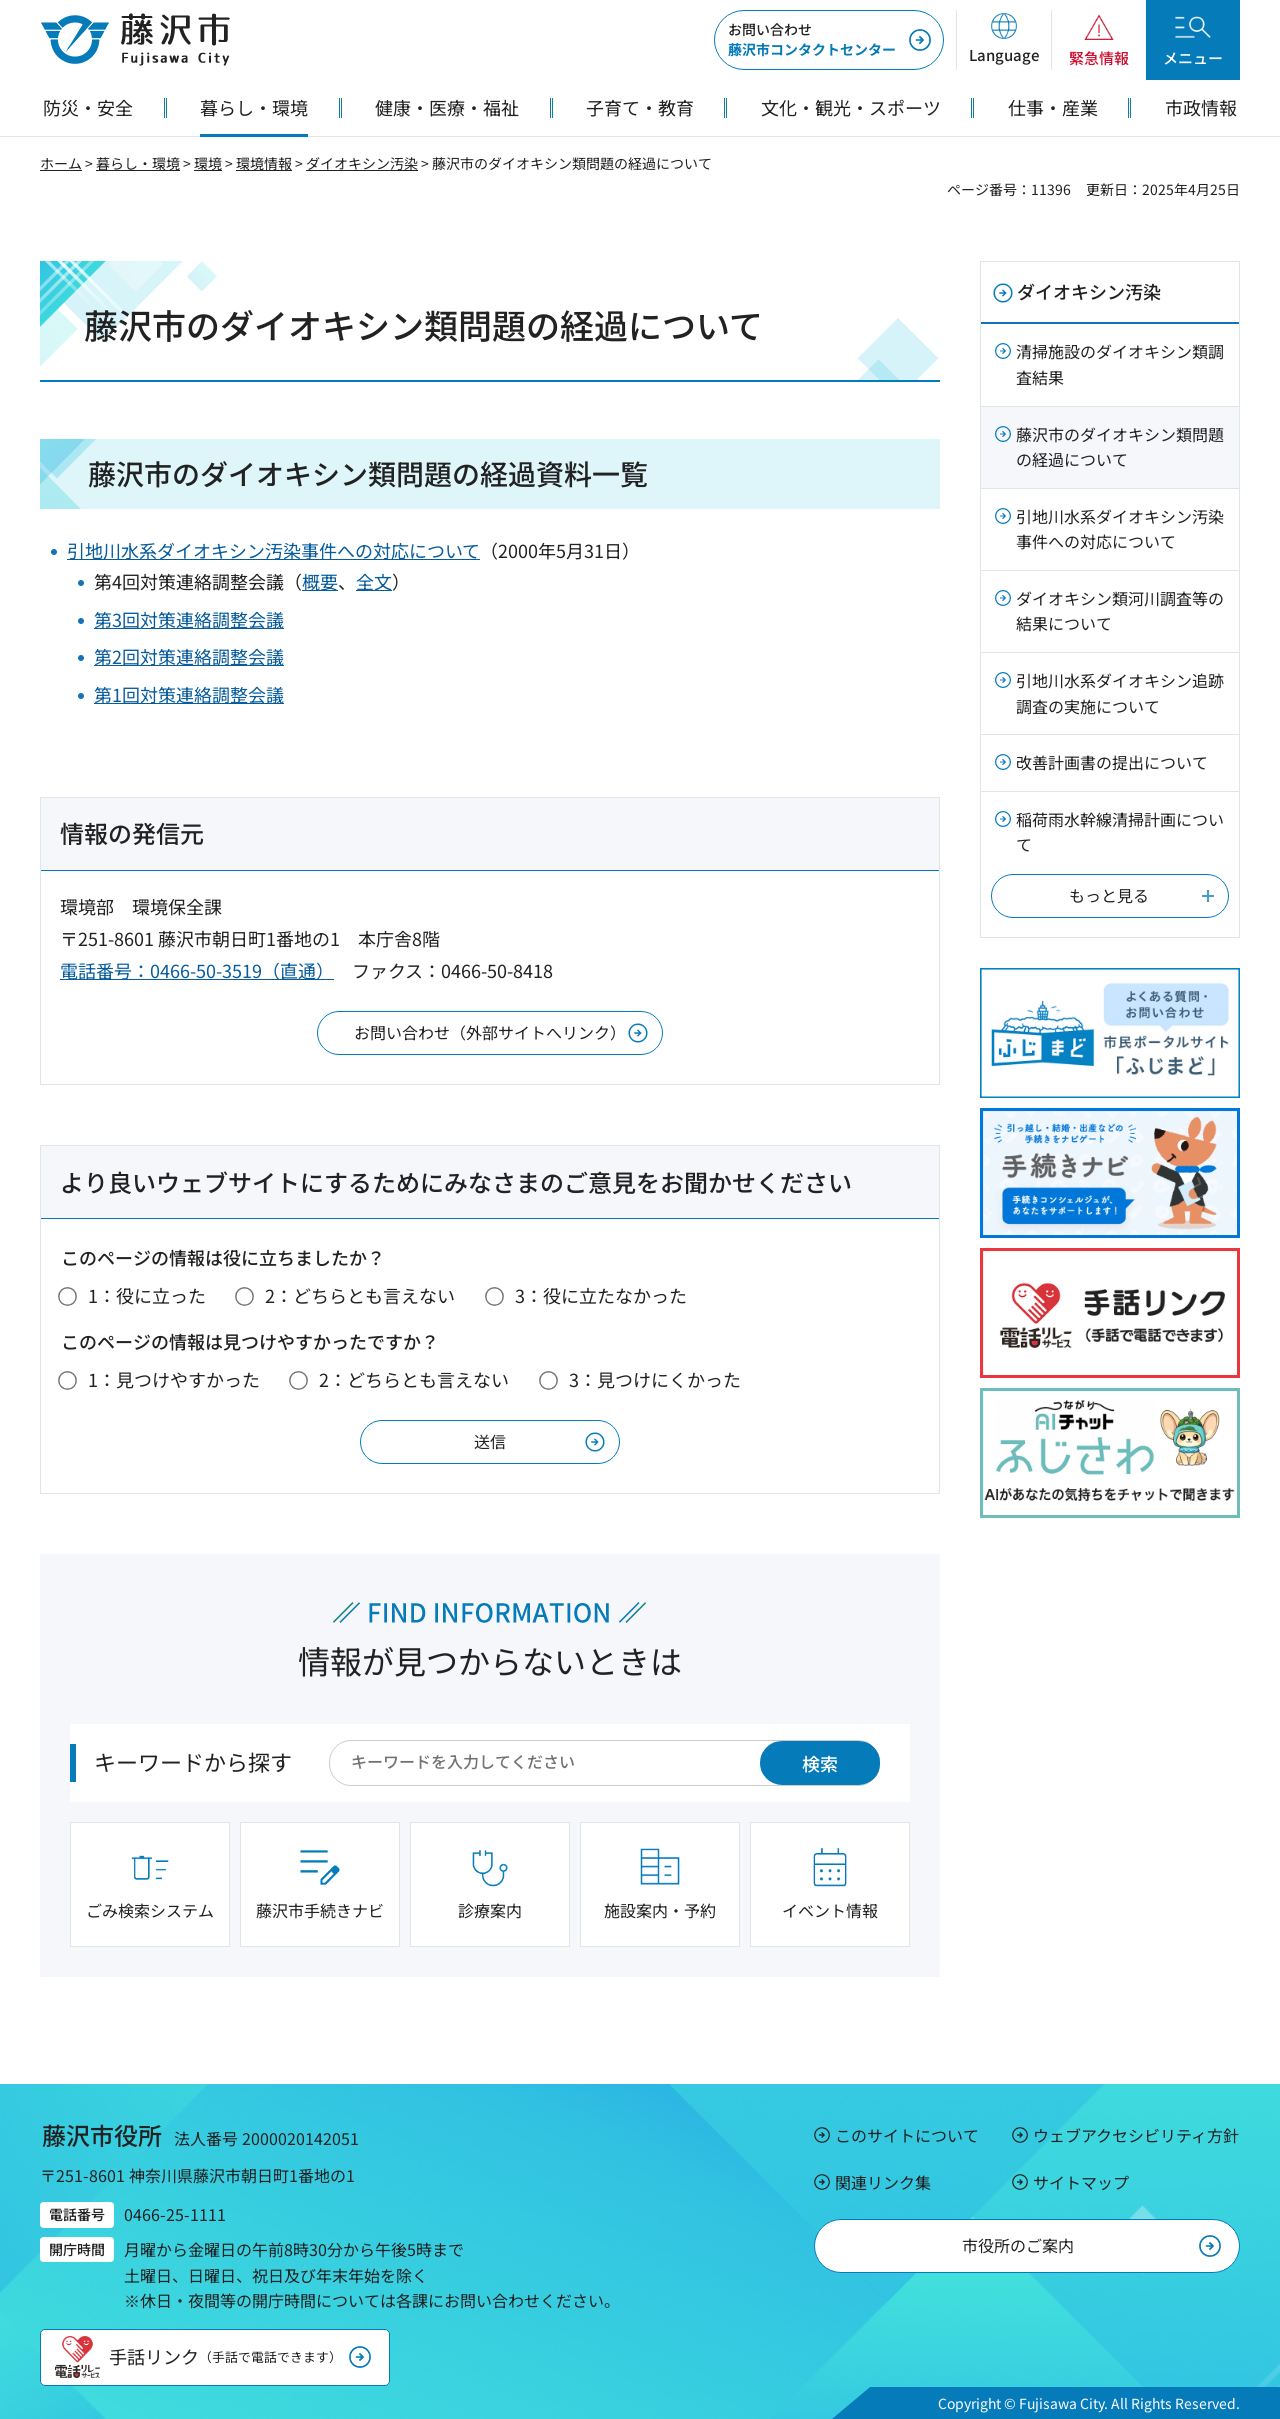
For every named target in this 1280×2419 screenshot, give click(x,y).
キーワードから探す (193, 1761)
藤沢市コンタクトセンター (812, 39)
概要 (320, 581)
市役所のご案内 (1018, 2245)
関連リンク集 (883, 2182)
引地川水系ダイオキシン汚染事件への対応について (273, 550)
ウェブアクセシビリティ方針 (1136, 2135)
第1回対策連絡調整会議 (189, 694)
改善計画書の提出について (1112, 762)
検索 (820, 1763)
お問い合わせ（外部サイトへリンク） (490, 1032)
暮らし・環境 (138, 163)
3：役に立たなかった (601, 1295)
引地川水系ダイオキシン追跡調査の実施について (1120, 693)
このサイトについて (907, 2135)
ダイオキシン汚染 (362, 163)
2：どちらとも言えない (360, 1295)
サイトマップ (1081, 2182)
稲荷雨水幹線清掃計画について (1120, 832)
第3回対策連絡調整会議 (189, 619)
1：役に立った (147, 1295)
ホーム (61, 163)
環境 (208, 163)
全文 (374, 581)
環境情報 (264, 163)
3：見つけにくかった (655, 1379)
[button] (1003, 40)
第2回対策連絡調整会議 (189, 656)
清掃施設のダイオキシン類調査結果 (1120, 364)
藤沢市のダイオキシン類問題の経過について (1120, 447)
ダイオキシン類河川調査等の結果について (1120, 611)
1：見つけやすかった (174, 1379)
